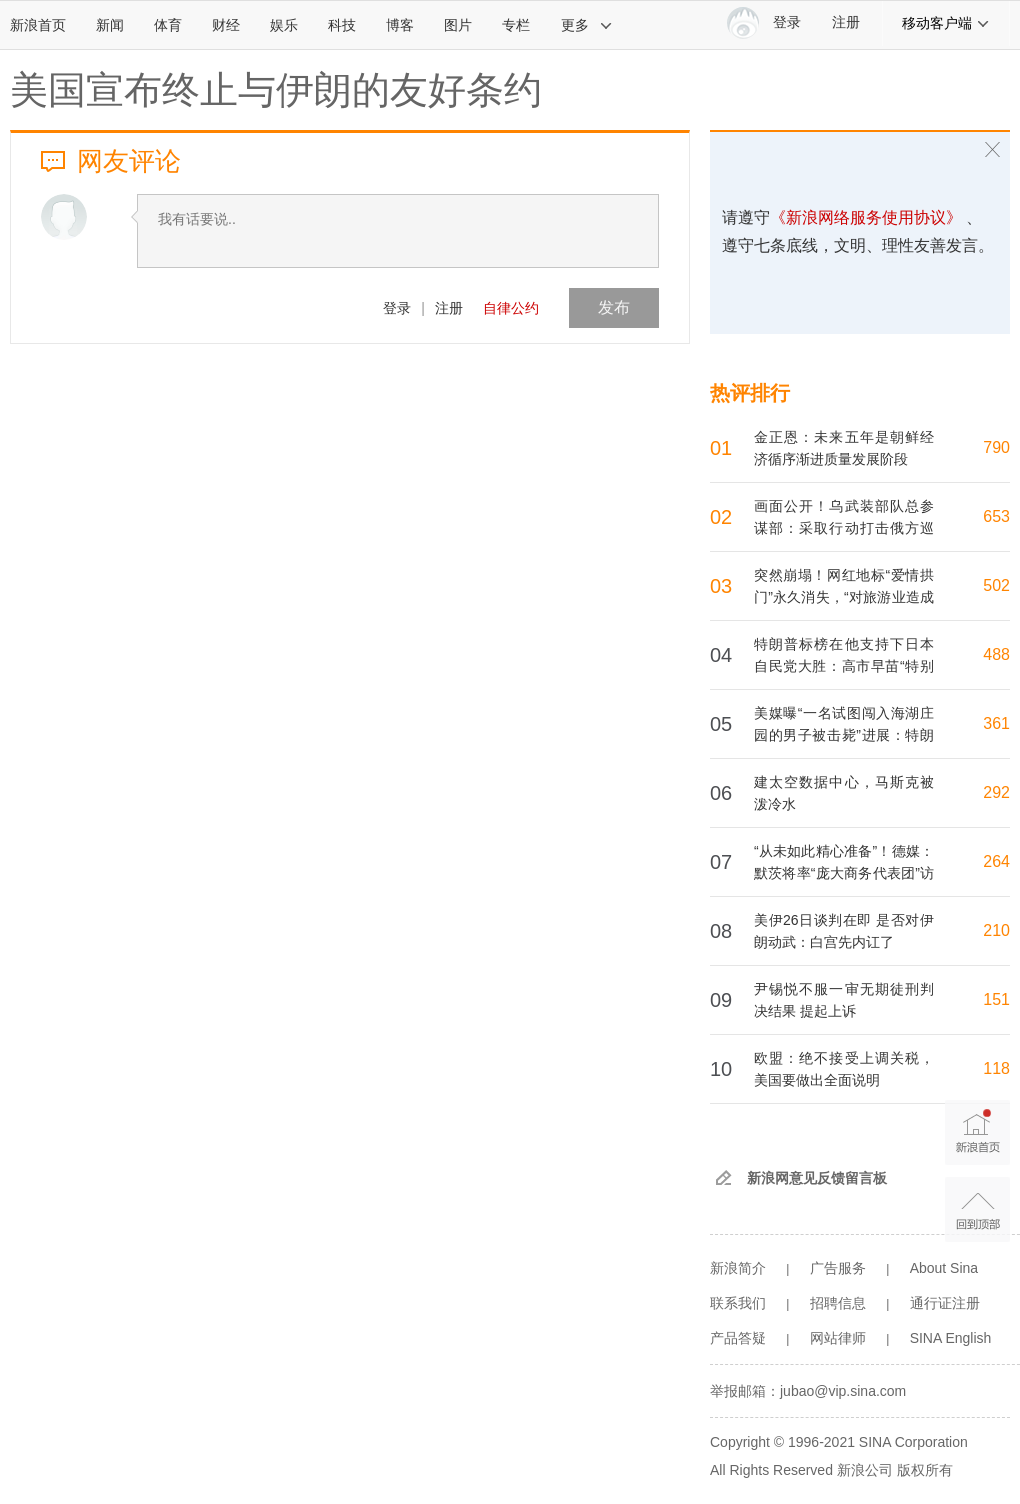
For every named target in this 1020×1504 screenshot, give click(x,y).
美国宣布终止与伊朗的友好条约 (276, 90)
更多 (587, 25)
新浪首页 (38, 25)
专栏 (516, 25)
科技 (342, 25)
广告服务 (838, 1268)
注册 (846, 22)
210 (996, 930)
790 (996, 447)
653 (996, 516)
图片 (458, 25)
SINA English (951, 1338)
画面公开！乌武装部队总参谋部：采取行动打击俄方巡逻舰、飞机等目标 (844, 528)
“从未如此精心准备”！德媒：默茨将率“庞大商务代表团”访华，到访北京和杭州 (844, 873)
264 (996, 861)
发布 (614, 307)
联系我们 (738, 1303)
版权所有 (925, 1470)
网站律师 (838, 1338)
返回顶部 (977, 1209)
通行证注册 (945, 1303)
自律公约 (511, 308)
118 (996, 1068)
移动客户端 (946, 23)
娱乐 (284, 25)
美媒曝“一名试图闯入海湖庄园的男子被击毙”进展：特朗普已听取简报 (844, 735)
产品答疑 (738, 1338)
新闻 (110, 25)
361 (996, 723)
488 (996, 654)
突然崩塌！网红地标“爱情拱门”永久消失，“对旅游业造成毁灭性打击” (844, 597)
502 (996, 585)
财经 (226, 25)
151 (996, 999)
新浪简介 (738, 1268)
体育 (168, 25)
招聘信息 (838, 1303)
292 (996, 792)
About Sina (944, 1268)
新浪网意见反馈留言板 (817, 1178)
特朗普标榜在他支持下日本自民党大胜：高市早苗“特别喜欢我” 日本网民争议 (844, 666)
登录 (397, 308)
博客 (400, 25)
